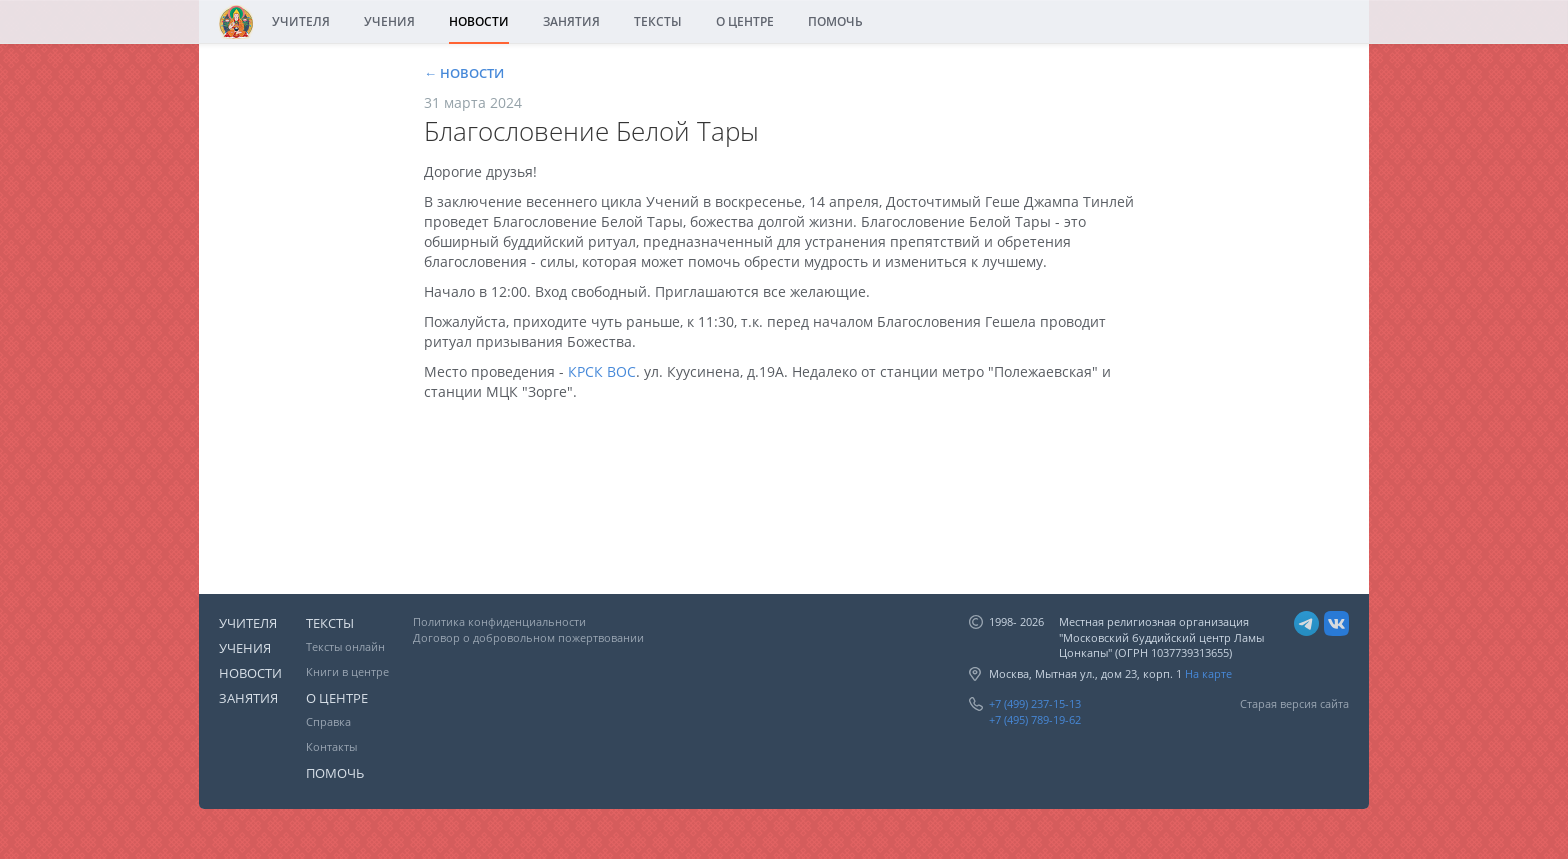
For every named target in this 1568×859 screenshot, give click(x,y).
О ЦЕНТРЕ (745, 21)
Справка (328, 721)
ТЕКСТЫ (658, 21)
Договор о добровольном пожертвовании (528, 637)
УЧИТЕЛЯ (301, 21)
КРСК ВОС (602, 371)
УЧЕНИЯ (389, 21)
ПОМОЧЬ (835, 21)
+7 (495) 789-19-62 (1035, 719)
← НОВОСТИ (464, 73)
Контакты (331, 746)
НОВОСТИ (479, 21)
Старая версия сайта (1294, 703)
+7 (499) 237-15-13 (1035, 703)
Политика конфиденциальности (499, 621)
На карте (1208, 673)
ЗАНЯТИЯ (571, 21)
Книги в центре (347, 671)
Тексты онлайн (345, 646)
